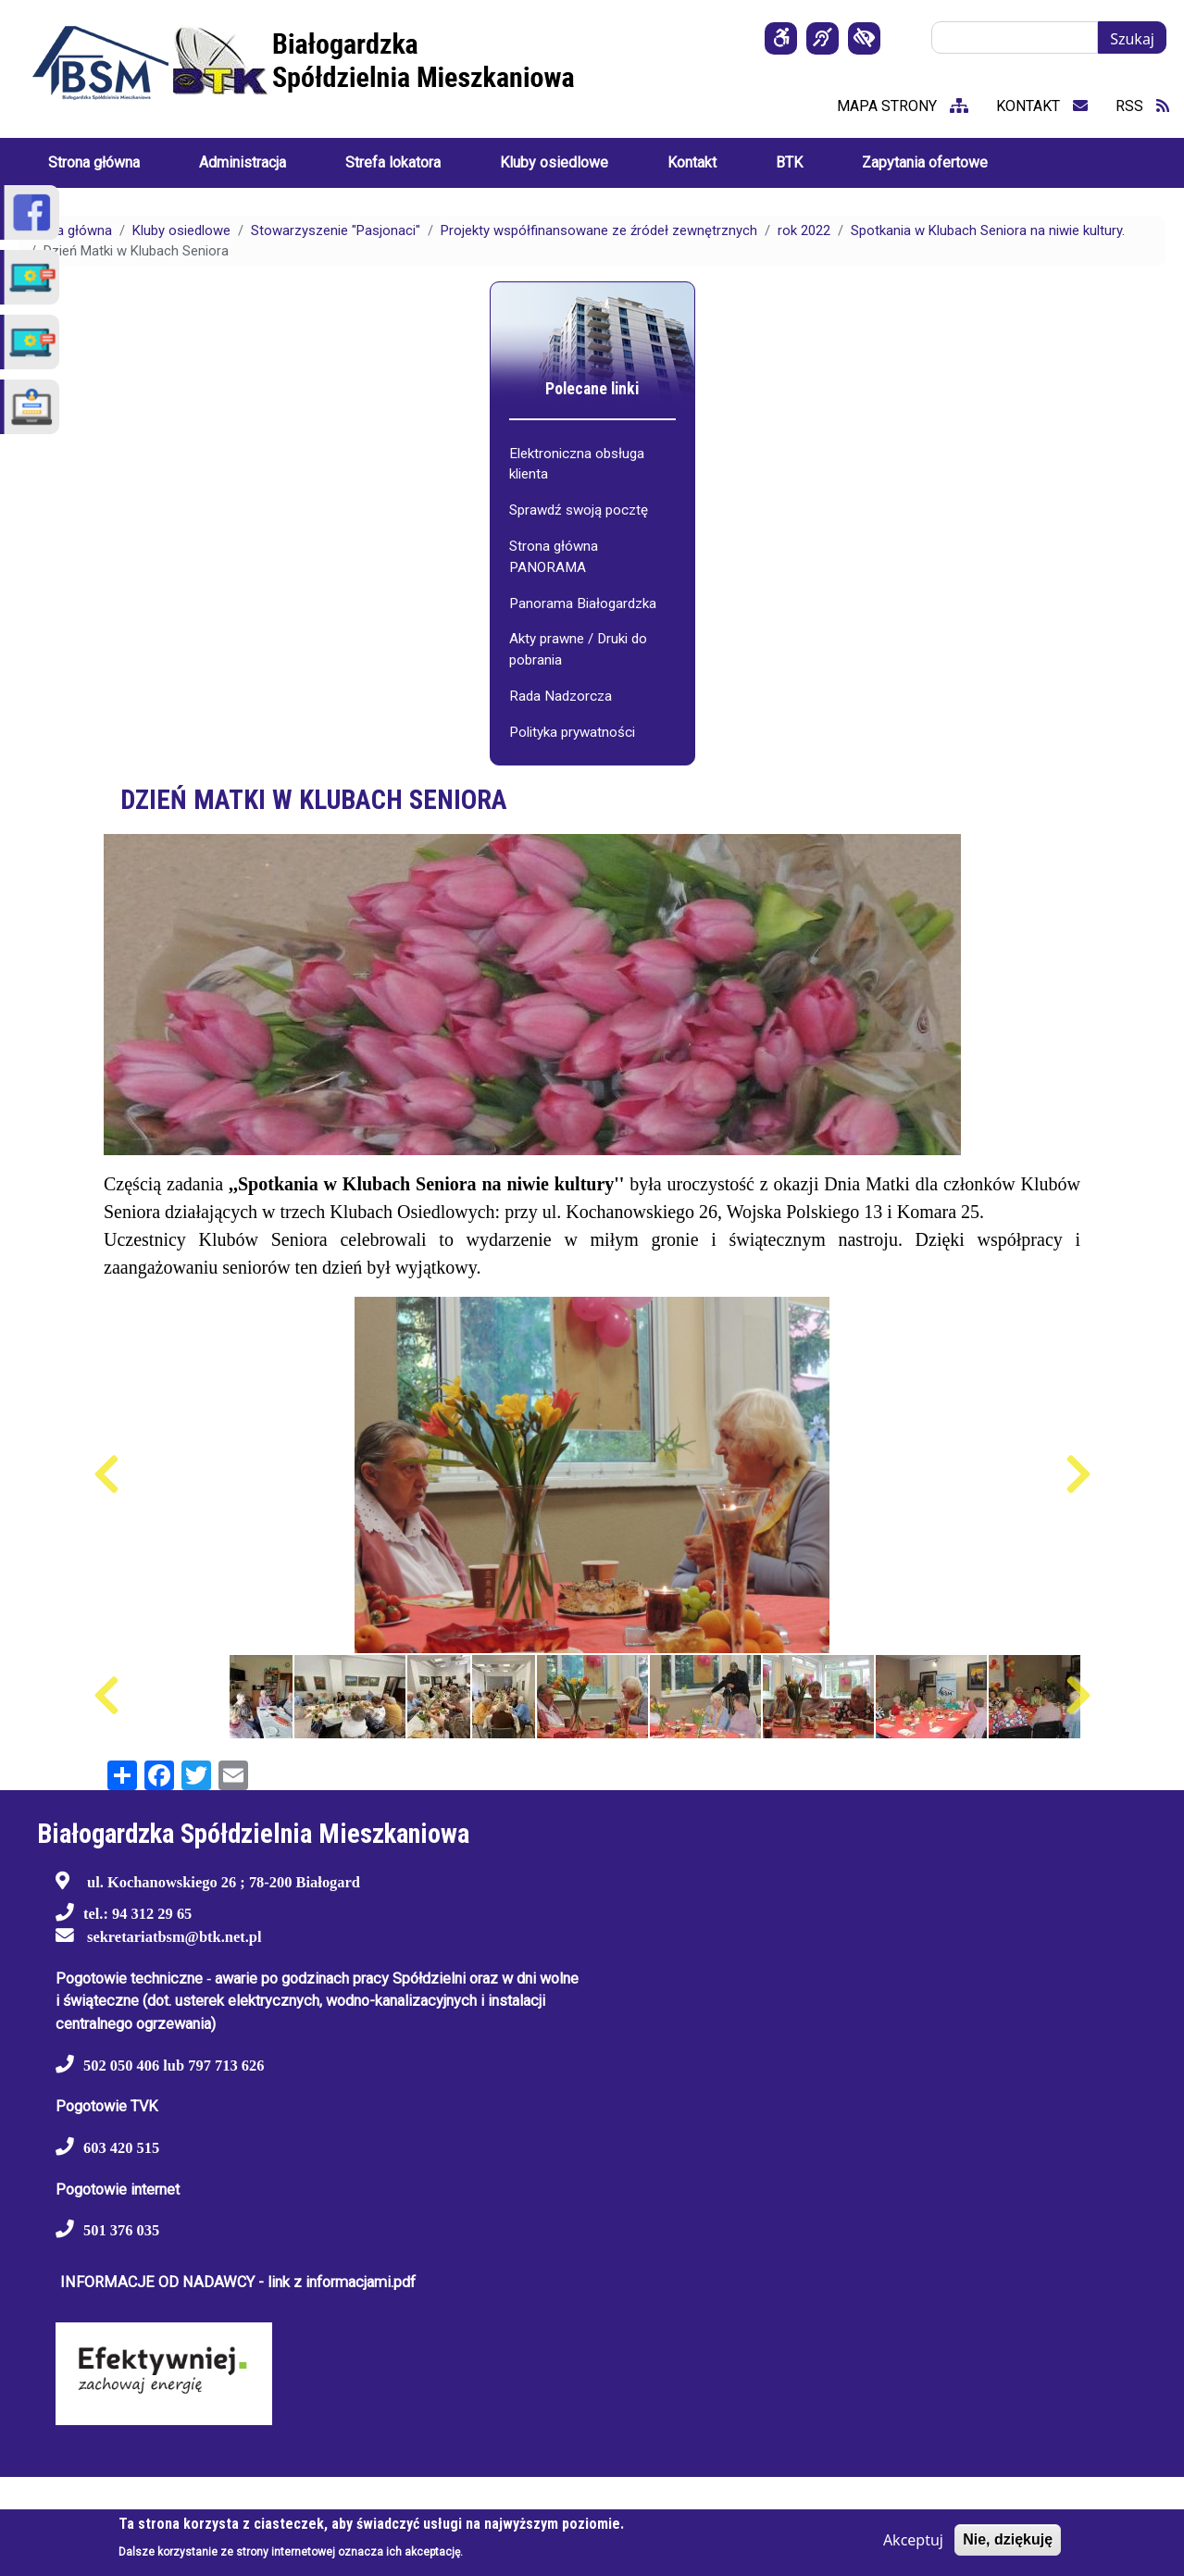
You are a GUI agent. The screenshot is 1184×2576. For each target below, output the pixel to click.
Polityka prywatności (572, 732)
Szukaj (1132, 39)
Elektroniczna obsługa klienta (576, 464)
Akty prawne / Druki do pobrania (578, 649)
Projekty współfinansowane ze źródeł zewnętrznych (599, 230)
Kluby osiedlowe (181, 230)
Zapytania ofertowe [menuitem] (925, 162)
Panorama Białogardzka (582, 603)
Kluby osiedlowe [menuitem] (554, 162)
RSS (1142, 106)
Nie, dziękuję (1008, 2539)
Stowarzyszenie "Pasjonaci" (335, 230)
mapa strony (902, 106)
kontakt (1042, 106)
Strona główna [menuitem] (94, 162)
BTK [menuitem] (789, 162)
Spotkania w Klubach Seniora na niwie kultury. (988, 230)
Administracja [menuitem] (242, 162)
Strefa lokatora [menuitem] (393, 162)
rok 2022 (804, 230)
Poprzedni (106, 1474)
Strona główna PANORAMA (553, 557)
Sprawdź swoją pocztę (578, 510)
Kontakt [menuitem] (692, 162)
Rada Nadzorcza (560, 696)
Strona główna (67, 230)
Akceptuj (913, 2540)
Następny (1078, 1474)
